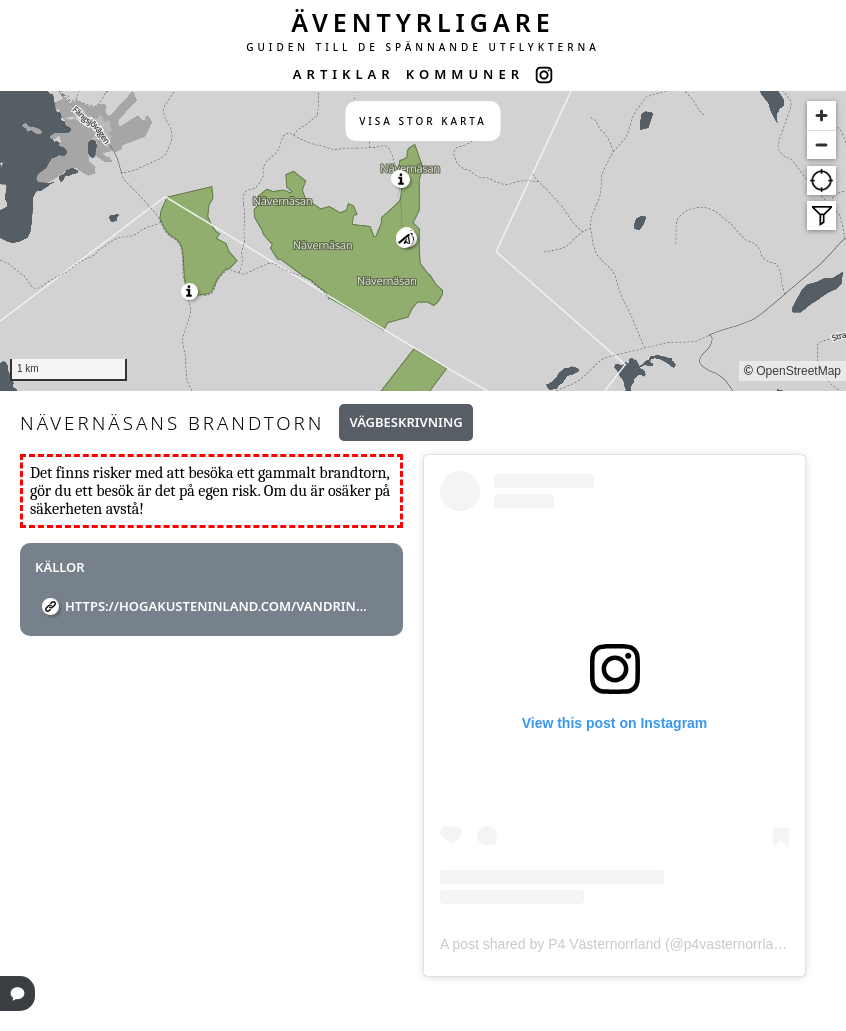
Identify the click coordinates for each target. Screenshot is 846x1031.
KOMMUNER (465, 74)
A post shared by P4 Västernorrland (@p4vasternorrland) (617, 944)
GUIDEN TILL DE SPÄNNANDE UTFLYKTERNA (423, 47)
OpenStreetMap (798, 371)
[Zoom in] (821, 115)
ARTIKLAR (344, 74)
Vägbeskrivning (405, 422)
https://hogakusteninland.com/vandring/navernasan (219, 606)
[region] (423, 241)
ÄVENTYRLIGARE (423, 22)
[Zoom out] (821, 144)
